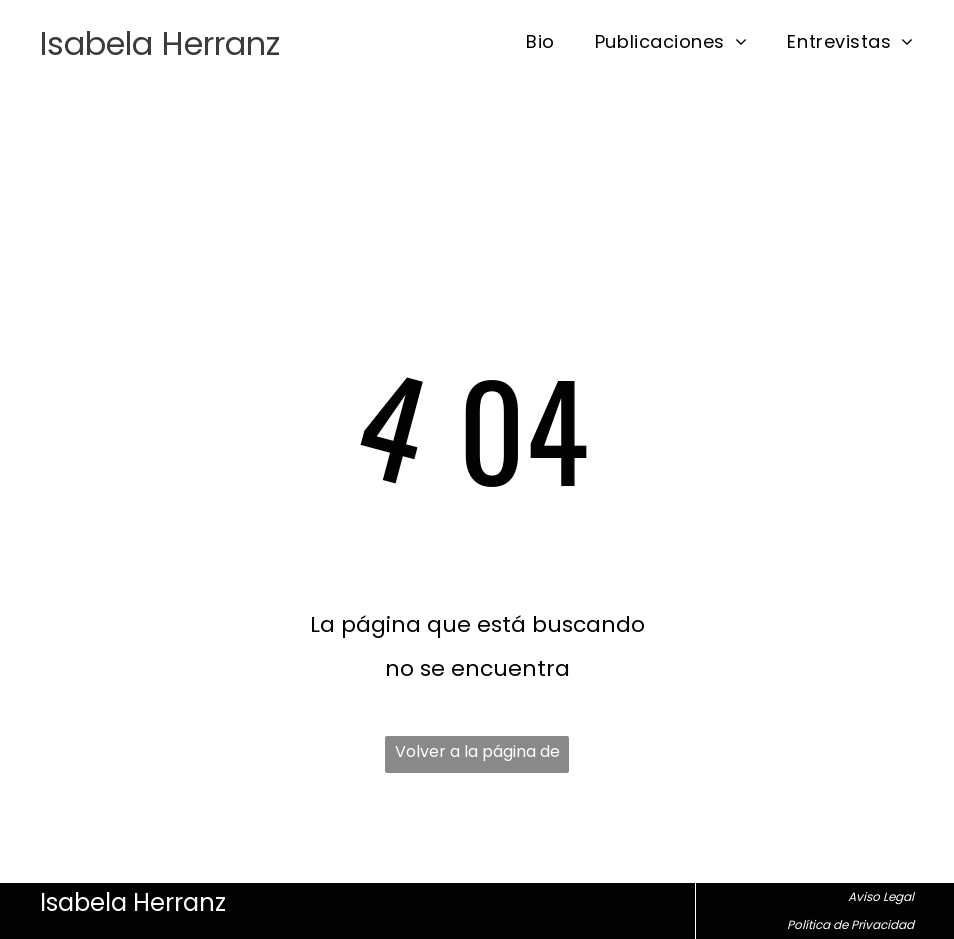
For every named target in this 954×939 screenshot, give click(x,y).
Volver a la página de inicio (477, 756)
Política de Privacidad (850, 924)
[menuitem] (520, 42)
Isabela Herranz (160, 43)
